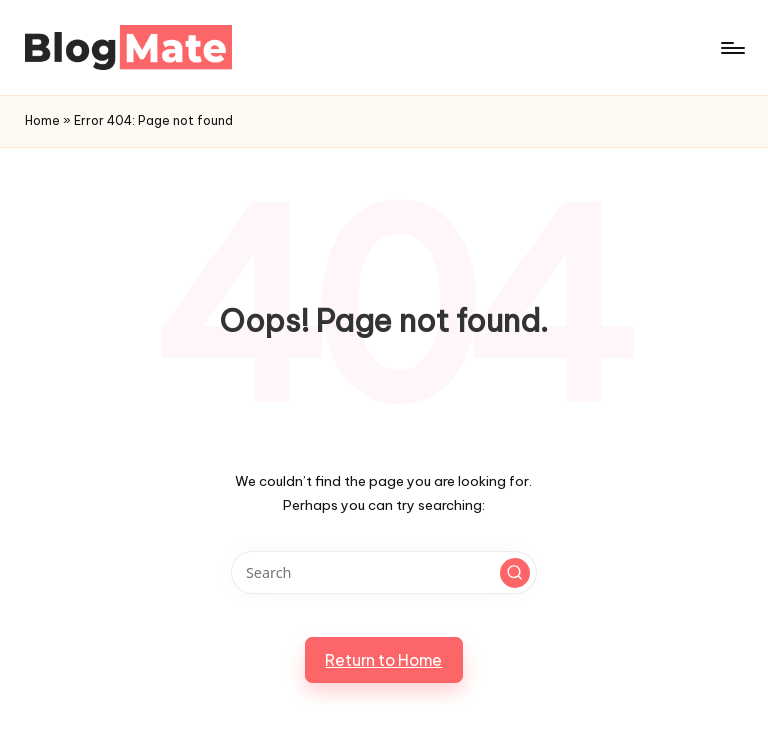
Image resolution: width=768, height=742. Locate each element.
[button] (515, 573)
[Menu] (731, 48)
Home (42, 120)
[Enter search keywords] (383, 572)
